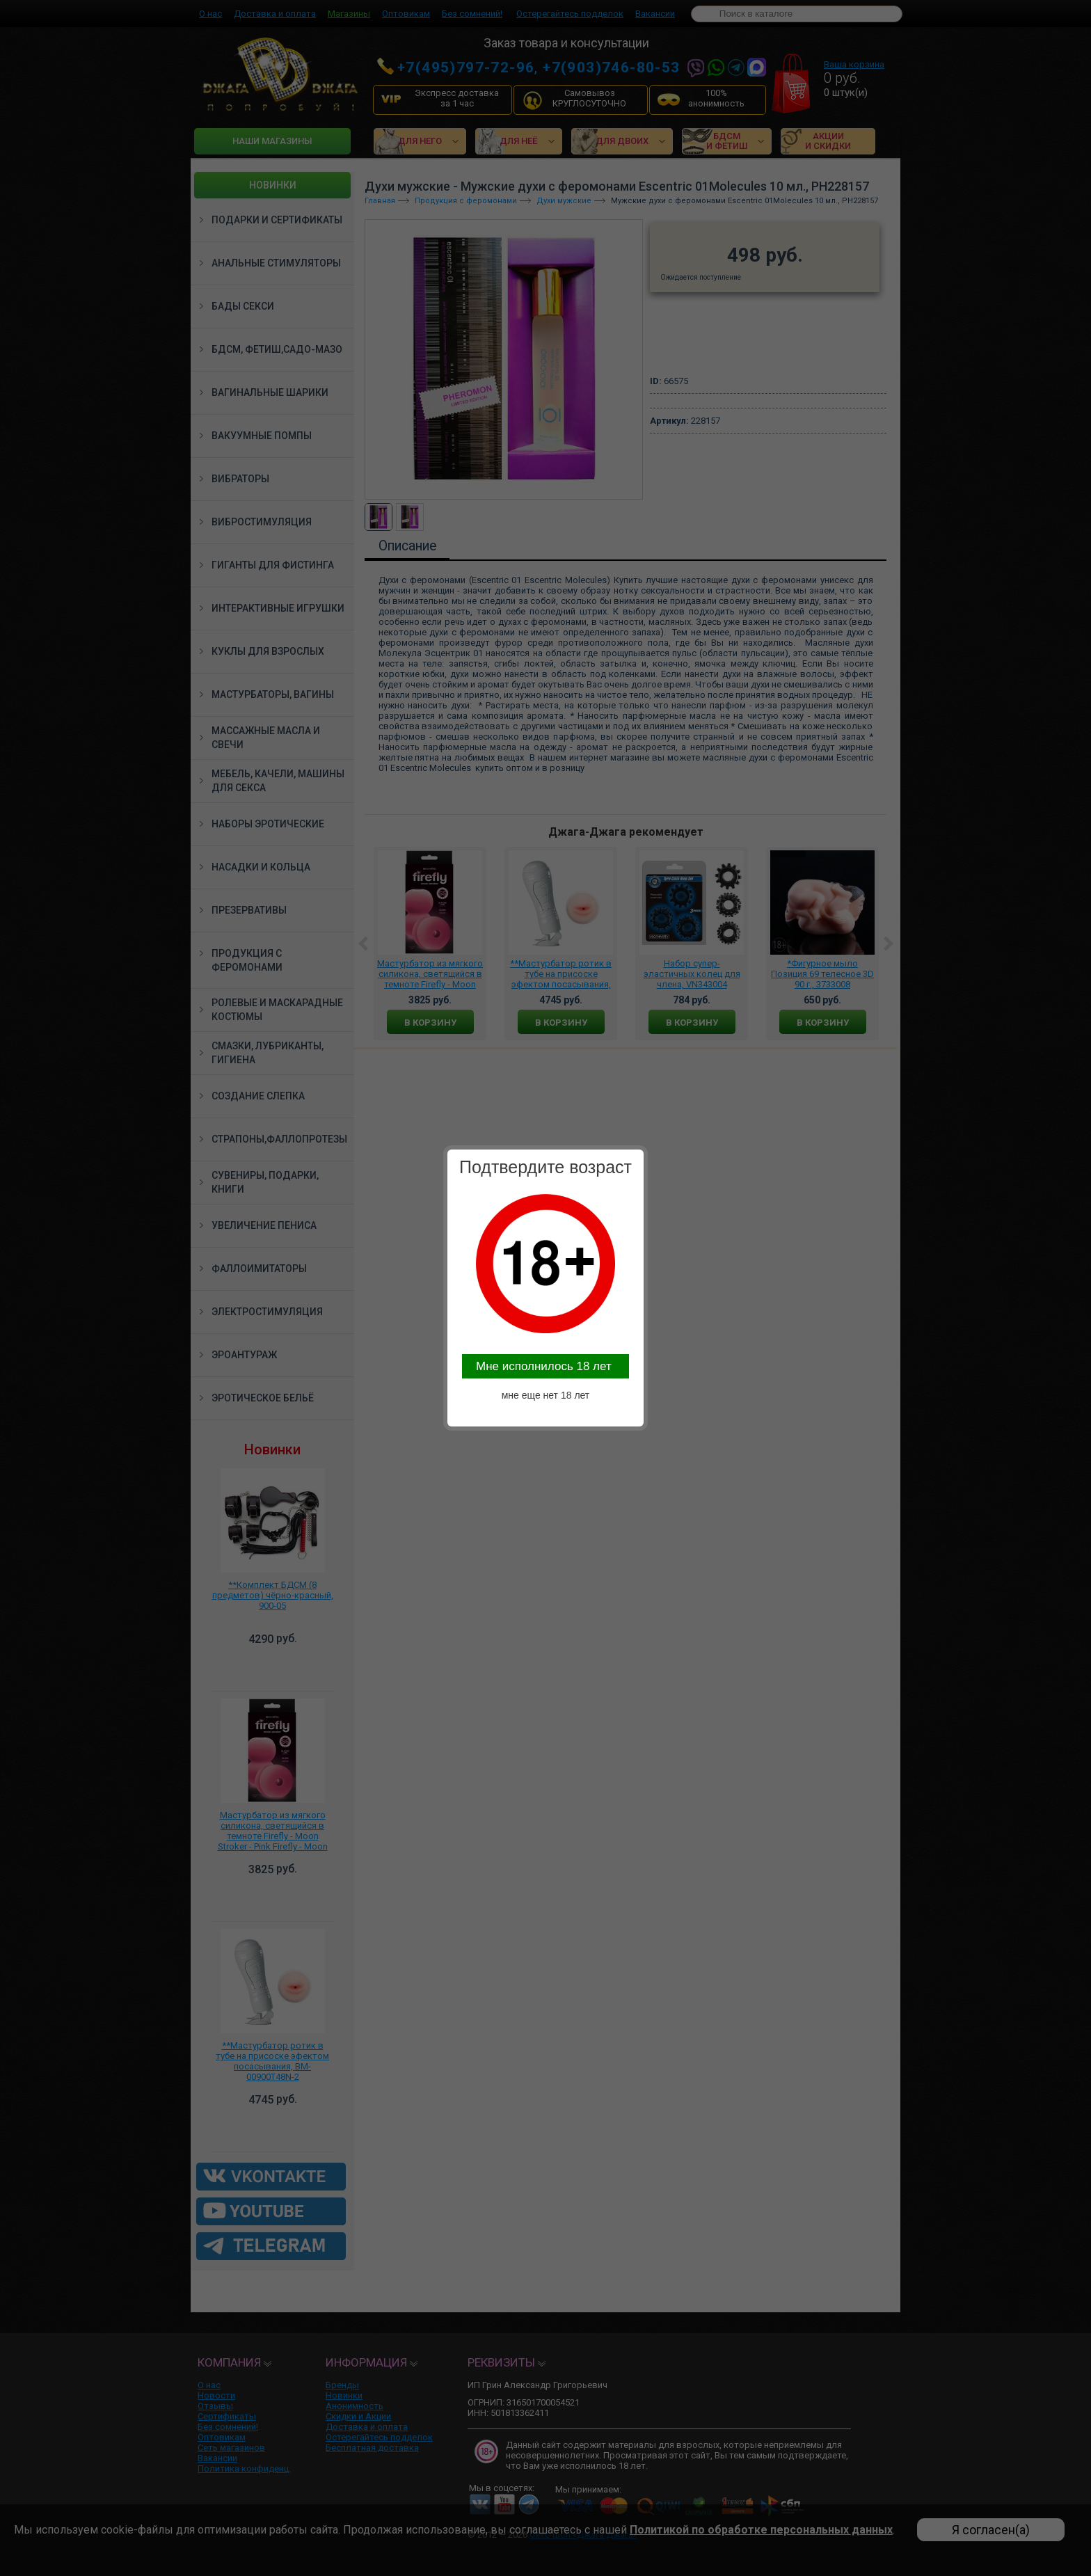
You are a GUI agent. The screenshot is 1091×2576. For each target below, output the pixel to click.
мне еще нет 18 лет (546, 1395)
